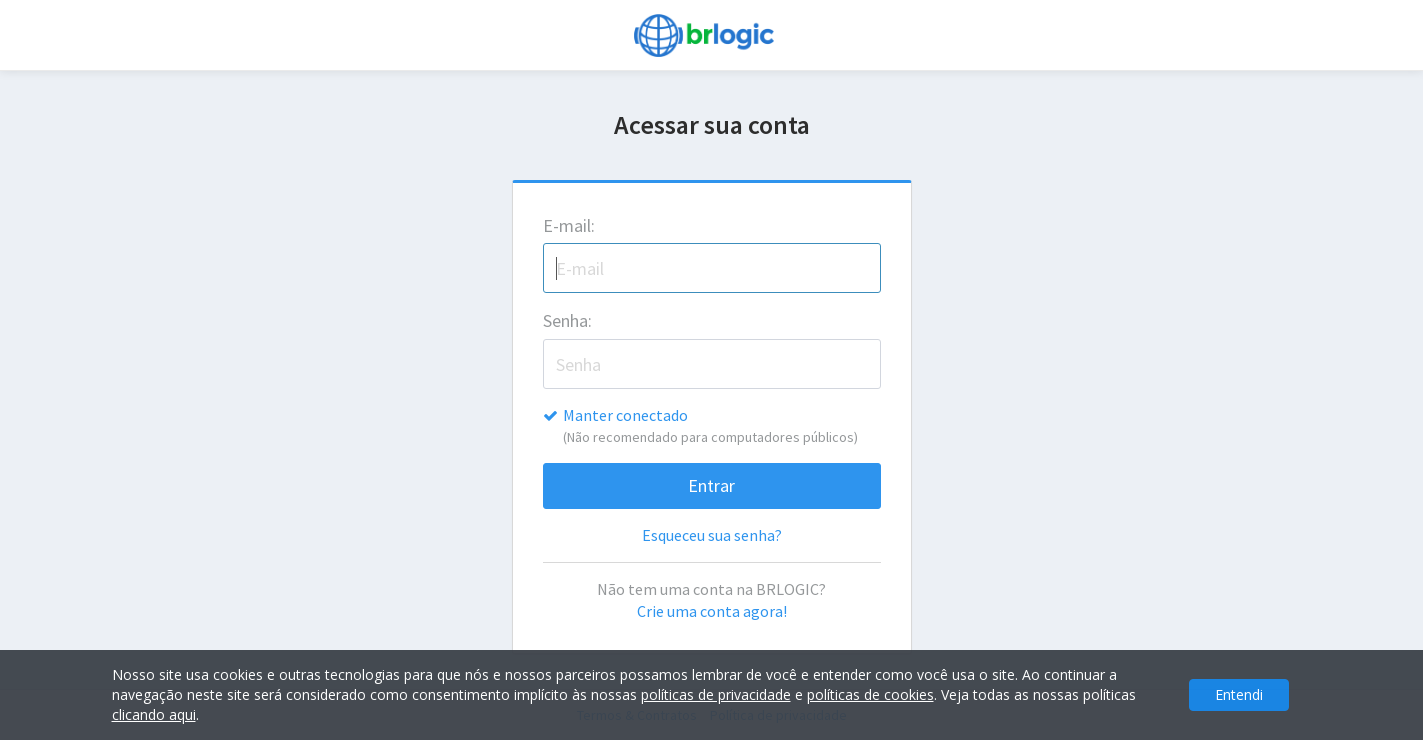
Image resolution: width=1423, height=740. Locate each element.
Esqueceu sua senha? (712, 535)
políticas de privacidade (716, 694)
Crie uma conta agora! (712, 611)
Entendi (1239, 694)
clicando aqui (154, 714)
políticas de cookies (870, 694)
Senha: (567, 320)
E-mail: (569, 225)
